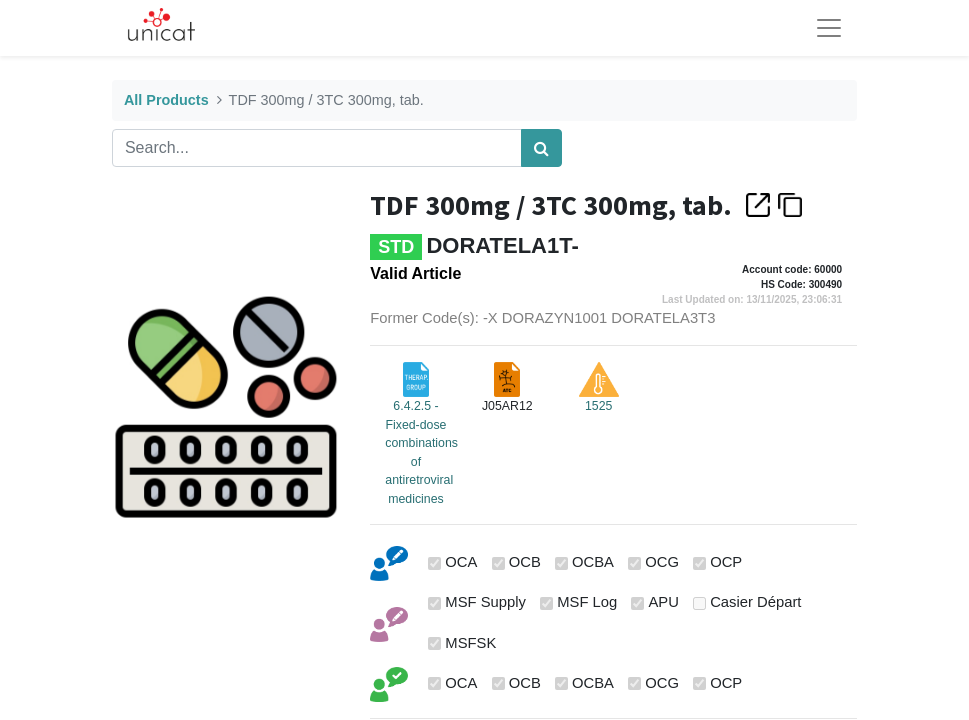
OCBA (593, 562)
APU (664, 602)
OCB (525, 562)
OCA (461, 562)
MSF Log (587, 602)
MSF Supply (485, 602)
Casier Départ (755, 602)
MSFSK (470, 643)
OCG (662, 562)
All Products (166, 100)
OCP (726, 562)
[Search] (541, 148)
